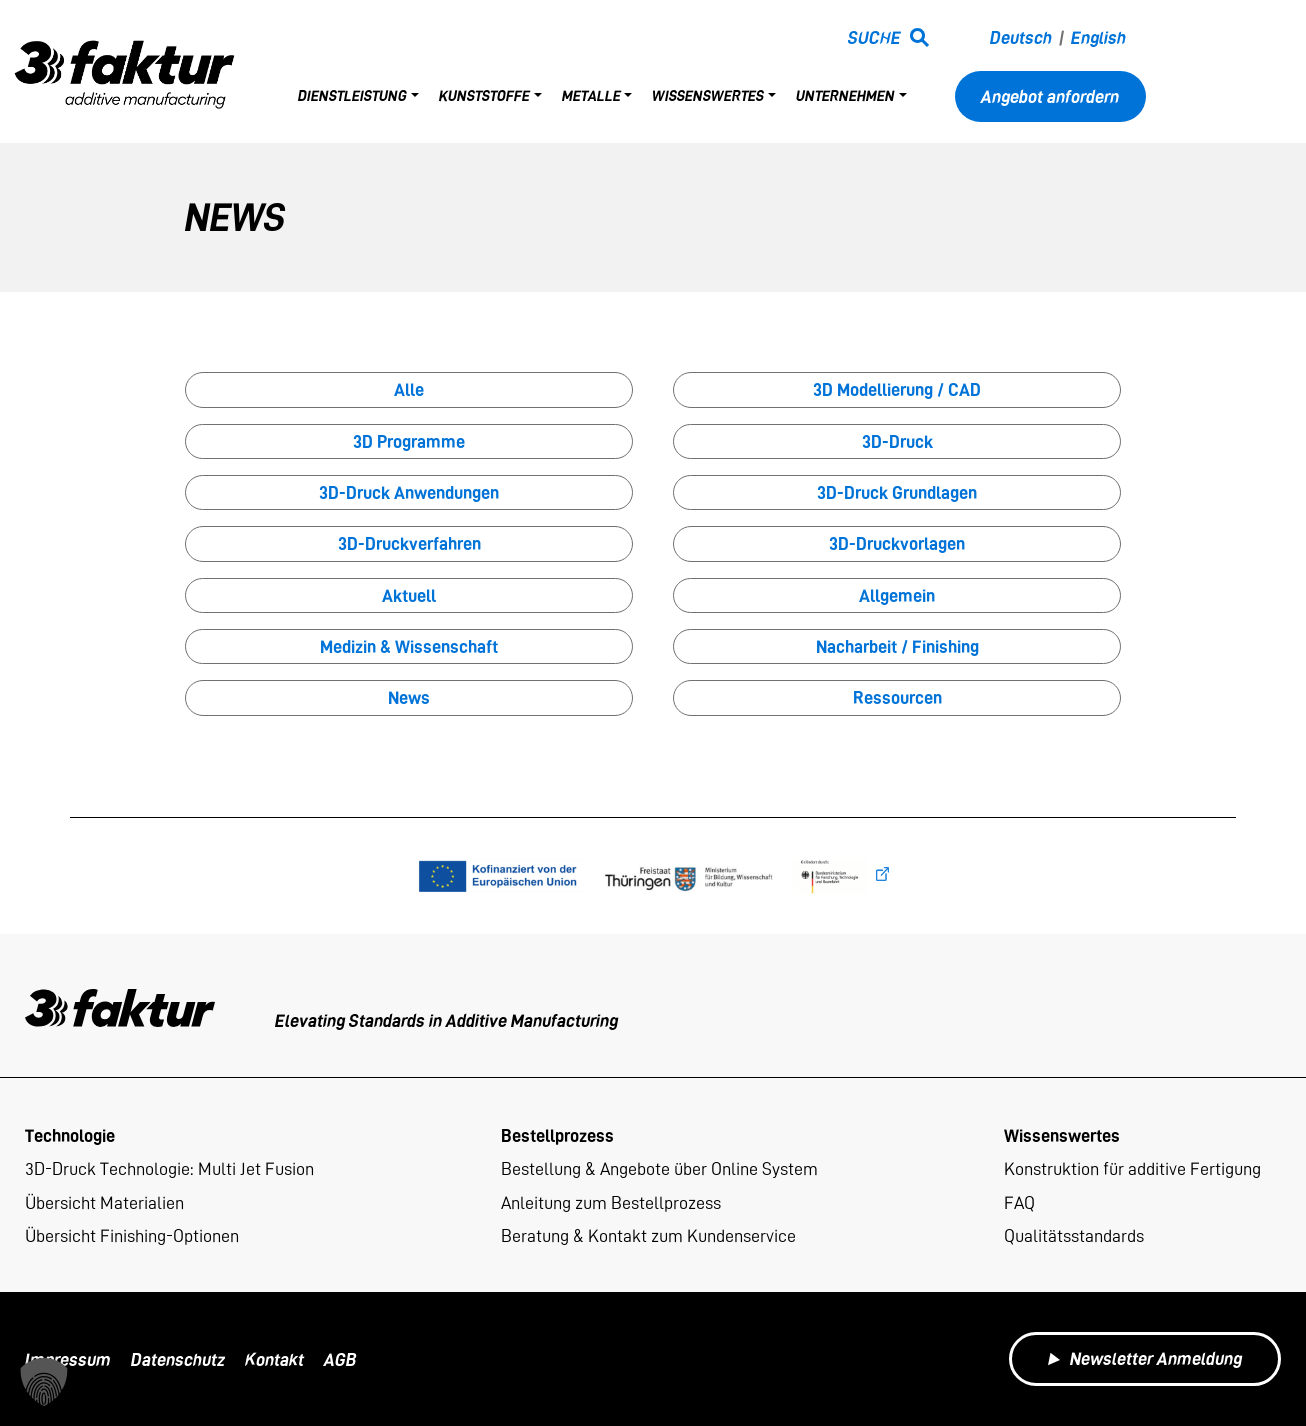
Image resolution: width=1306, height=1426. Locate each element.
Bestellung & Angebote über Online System (659, 1168)
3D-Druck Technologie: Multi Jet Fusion (169, 1168)
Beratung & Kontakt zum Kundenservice (648, 1235)
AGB (340, 1359)
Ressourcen (897, 697)
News (409, 697)
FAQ (1019, 1202)
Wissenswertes (708, 96)
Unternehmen (845, 96)
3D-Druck (897, 441)
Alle (409, 389)
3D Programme (409, 441)
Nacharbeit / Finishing (897, 646)
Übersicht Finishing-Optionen (132, 1235)
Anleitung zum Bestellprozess (611, 1202)
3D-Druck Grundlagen (897, 492)
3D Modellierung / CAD (897, 389)
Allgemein (897, 595)
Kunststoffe (484, 96)
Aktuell (409, 595)
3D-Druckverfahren (409, 543)
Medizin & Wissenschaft (409, 646)
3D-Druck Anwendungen (409, 492)
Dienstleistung (352, 96)
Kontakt (274, 1359)
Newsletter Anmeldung (1145, 1358)
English (1098, 37)
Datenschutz (178, 1359)
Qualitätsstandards (1074, 1235)
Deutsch (1021, 37)
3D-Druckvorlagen (897, 543)
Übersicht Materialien (104, 1202)
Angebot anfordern (1050, 96)
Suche (874, 37)
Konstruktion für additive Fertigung (1132, 1168)
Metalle (591, 96)
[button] (44, 1382)
